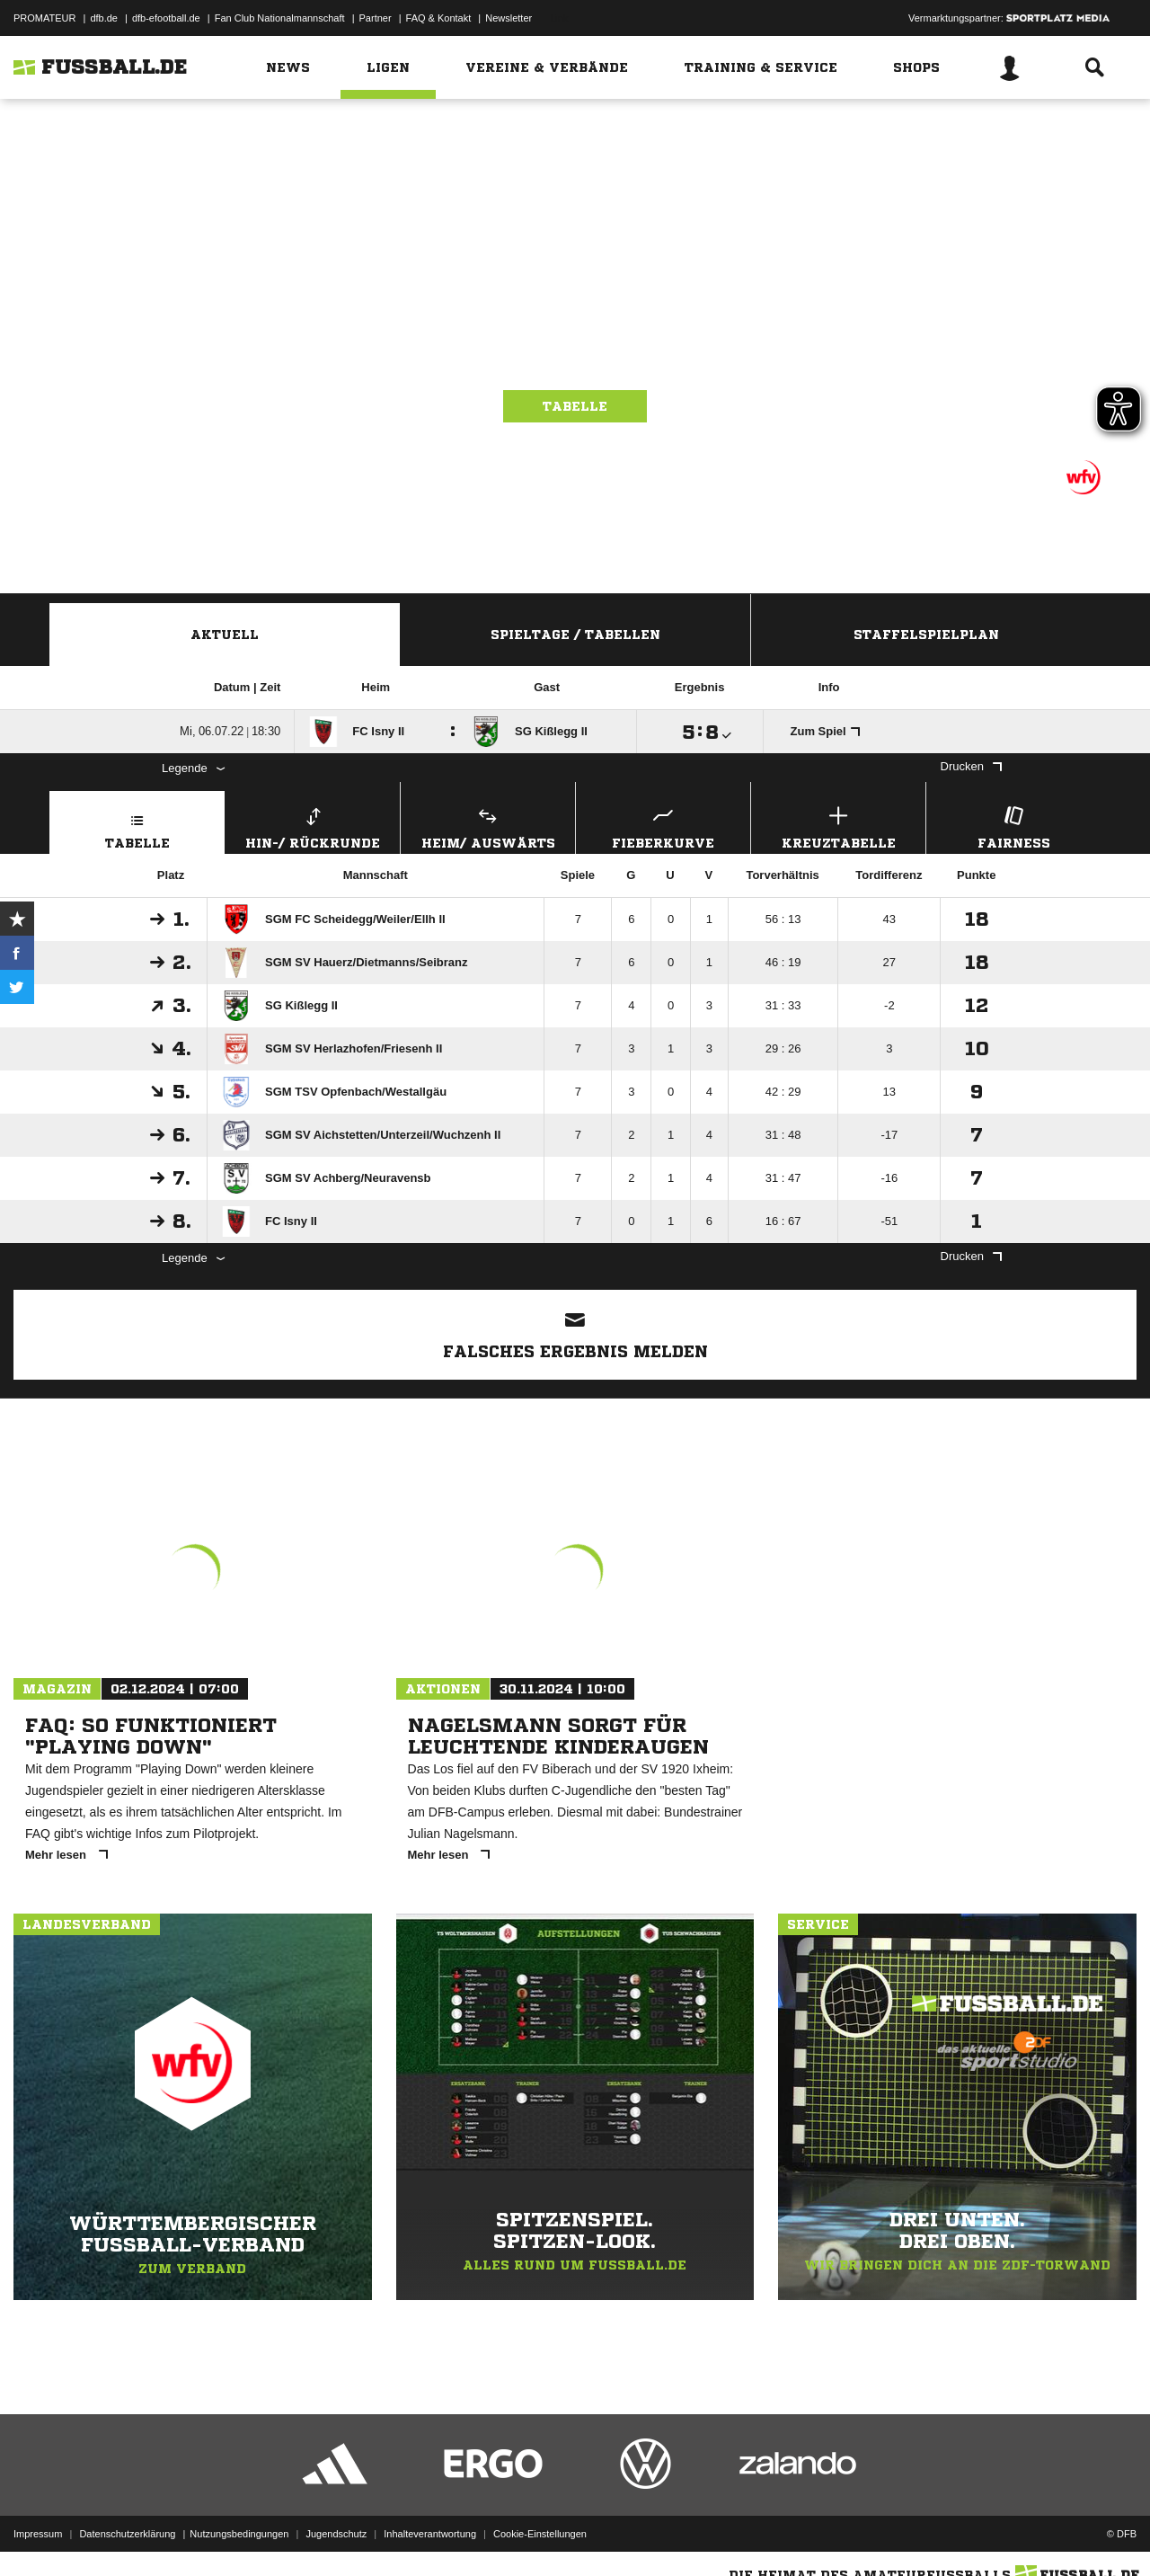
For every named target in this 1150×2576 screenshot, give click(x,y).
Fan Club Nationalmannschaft (280, 18)
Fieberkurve (663, 825)
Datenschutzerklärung (127, 2533)
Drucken (971, 766)
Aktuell (224, 634)
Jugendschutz (336, 2533)
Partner (375, 18)
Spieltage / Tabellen (575, 634)
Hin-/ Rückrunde (312, 825)
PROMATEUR (44, 18)
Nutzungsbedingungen (239, 2533)
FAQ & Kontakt (439, 18)
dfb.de (104, 18)
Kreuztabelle (838, 825)
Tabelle (575, 406)
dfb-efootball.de (166, 18)
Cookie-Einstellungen (540, 2533)
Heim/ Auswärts (488, 825)
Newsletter (508, 18)
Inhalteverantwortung (430, 2533)
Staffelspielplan (926, 634)
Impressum (37, 2533)
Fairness (1013, 825)
